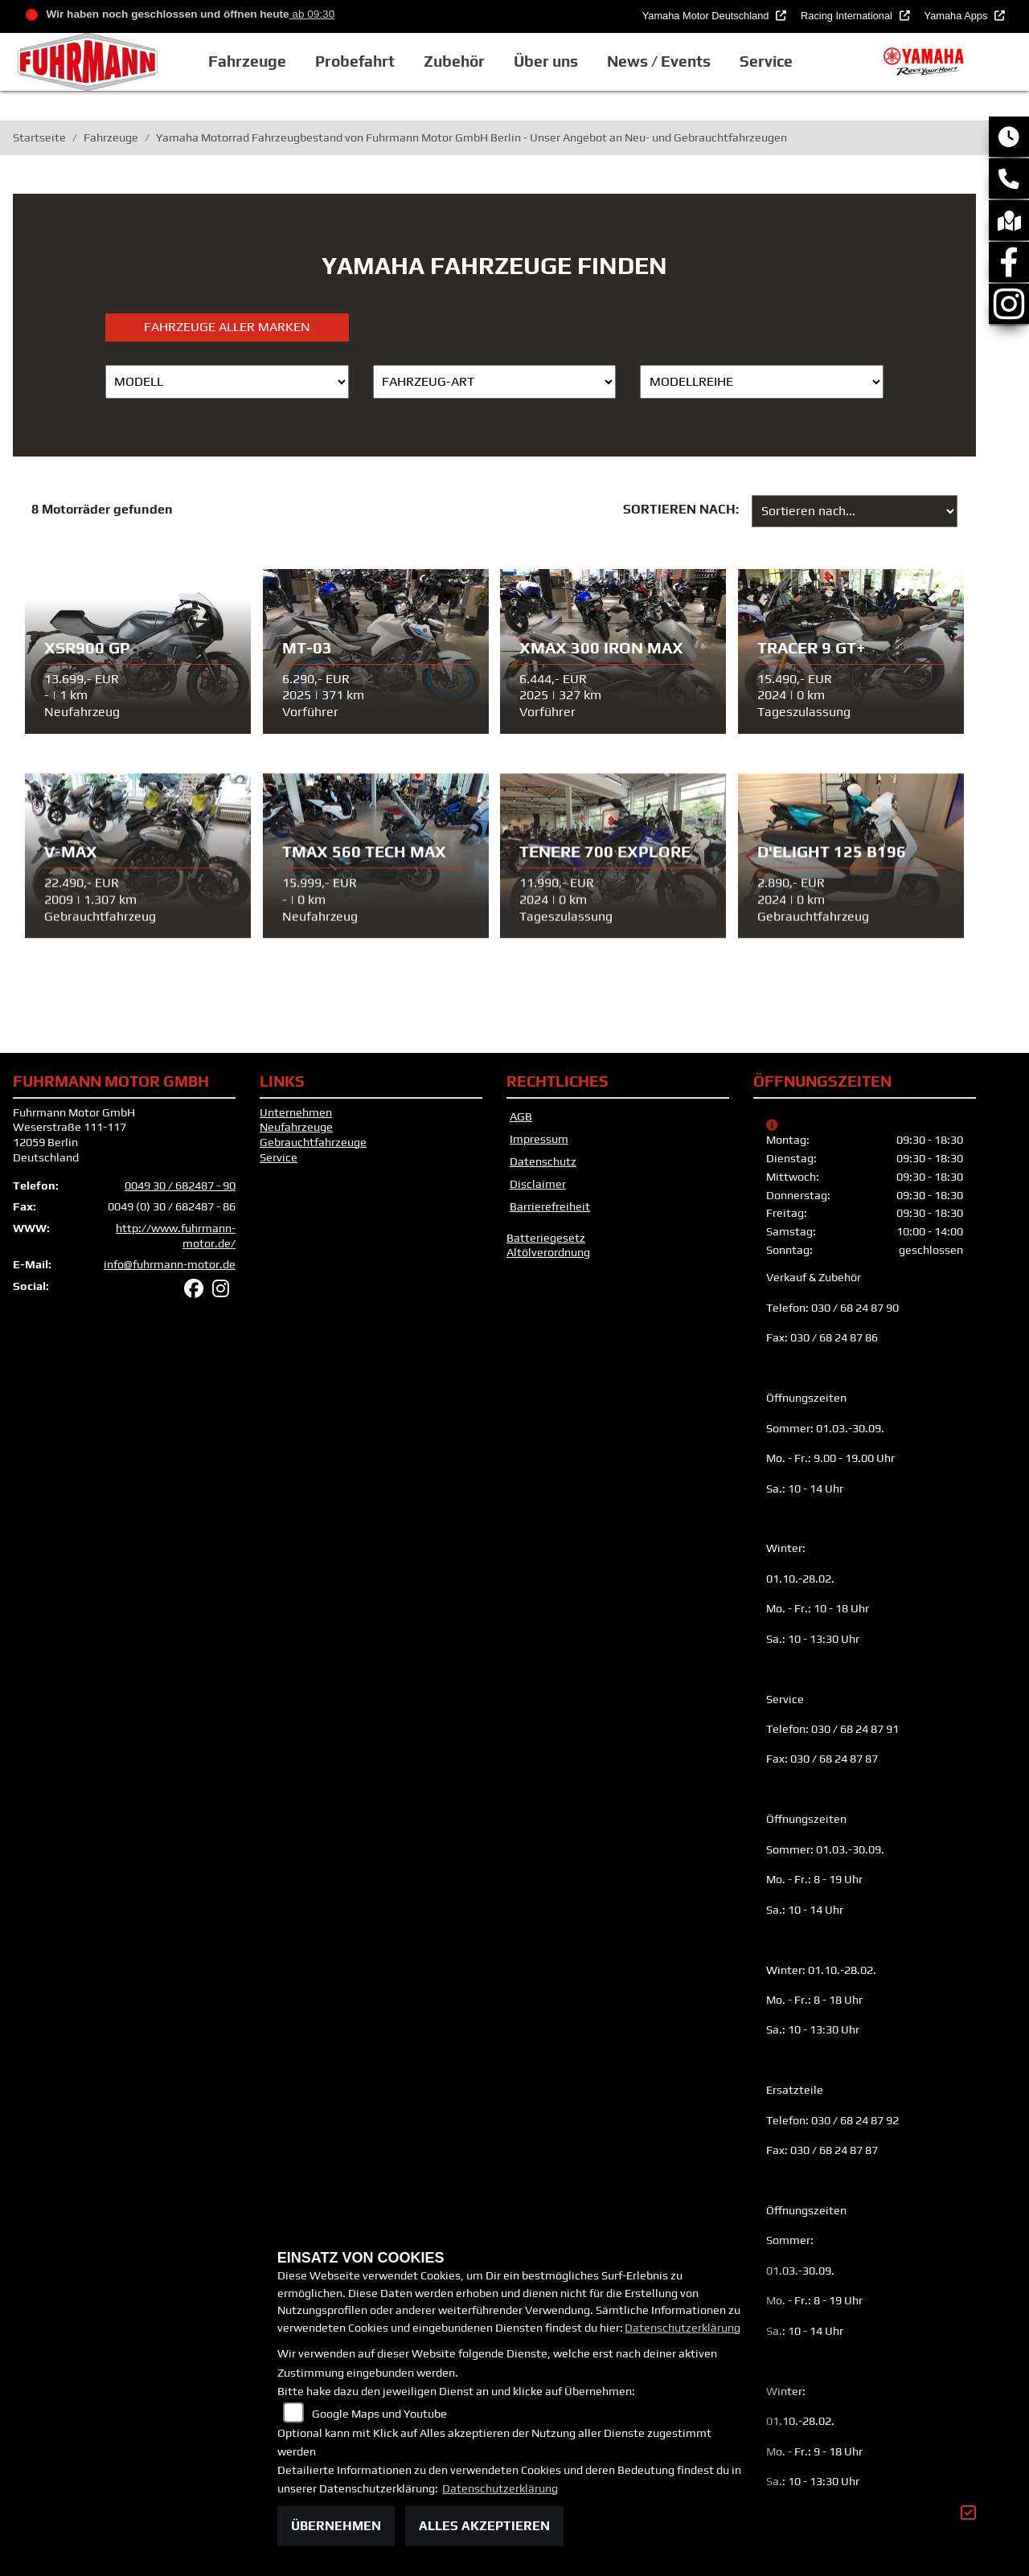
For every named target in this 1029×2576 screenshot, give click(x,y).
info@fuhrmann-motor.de (170, 1264)
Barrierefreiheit (550, 1206)
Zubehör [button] (454, 61)
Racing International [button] (848, 16)
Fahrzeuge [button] (246, 61)
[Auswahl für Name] (227, 382)
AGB (521, 1116)
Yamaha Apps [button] (957, 16)
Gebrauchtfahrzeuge (313, 1142)
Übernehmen (336, 2525)
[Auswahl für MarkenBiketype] (761, 382)
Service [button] (766, 61)
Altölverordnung (548, 1252)
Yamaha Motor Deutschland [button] (707, 16)
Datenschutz (543, 1161)
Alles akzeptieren (484, 2525)
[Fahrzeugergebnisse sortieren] (854, 511)
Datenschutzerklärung (682, 2327)
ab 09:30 (312, 14)
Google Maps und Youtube (379, 2413)
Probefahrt (355, 61)
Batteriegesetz (545, 1237)
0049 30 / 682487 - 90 (180, 1185)
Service (278, 1157)
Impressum (539, 1138)
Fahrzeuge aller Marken (227, 326)
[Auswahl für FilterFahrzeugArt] (495, 382)
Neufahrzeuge (296, 1126)
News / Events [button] (659, 61)
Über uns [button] (546, 61)
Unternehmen (296, 1112)
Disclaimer (538, 1183)
